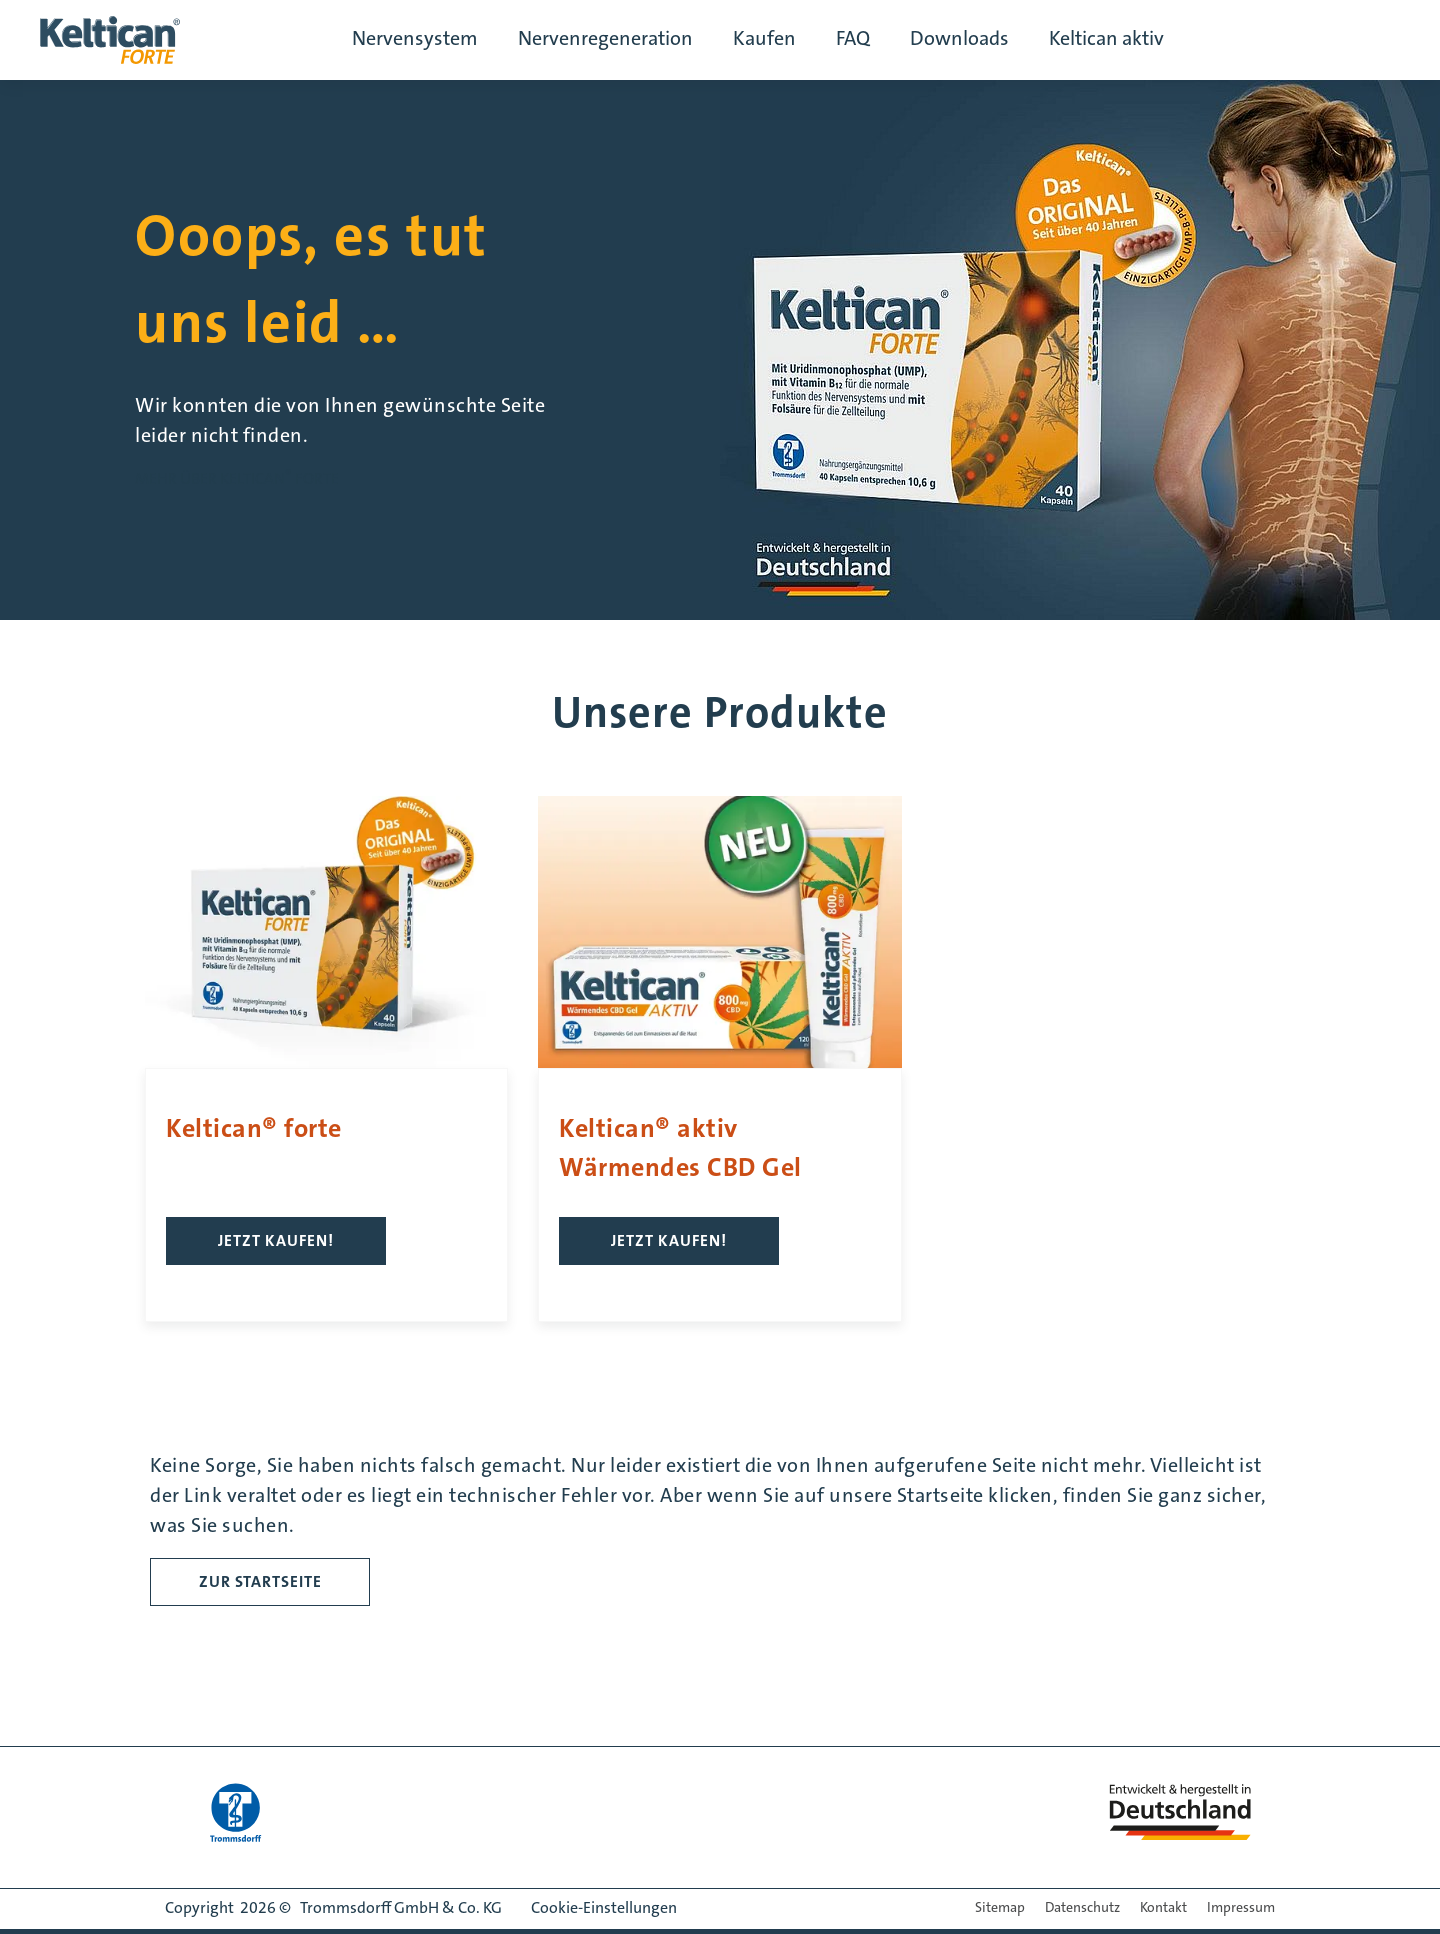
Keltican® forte (254, 1128)
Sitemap (1000, 1909)
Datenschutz (1082, 1909)
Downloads (959, 40)
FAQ (853, 40)
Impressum (1241, 1909)
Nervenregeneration (605, 40)
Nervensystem (415, 40)
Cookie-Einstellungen (604, 1909)
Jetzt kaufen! (276, 1240)
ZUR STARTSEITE (260, 1581)
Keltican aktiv (1106, 40)
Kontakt (1163, 1909)
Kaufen (764, 40)
